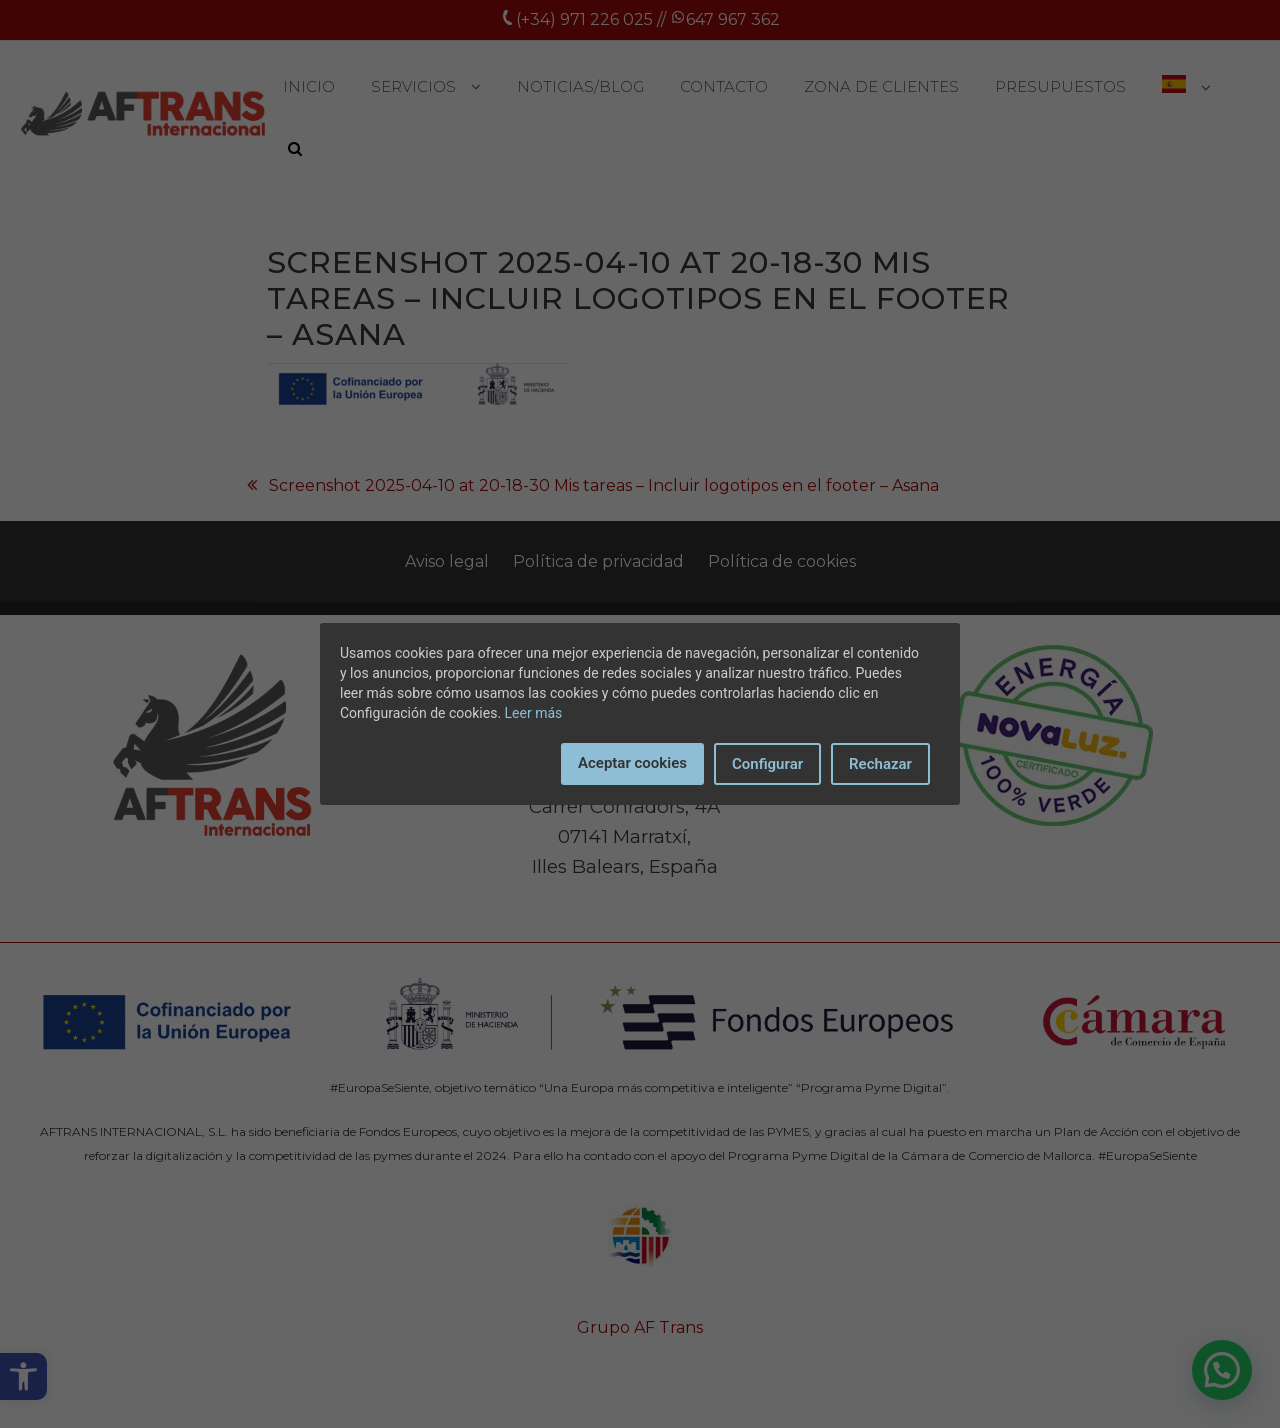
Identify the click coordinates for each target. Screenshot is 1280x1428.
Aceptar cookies (632, 763)
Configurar (767, 764)
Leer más (534, 713)
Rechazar (880, 764)
